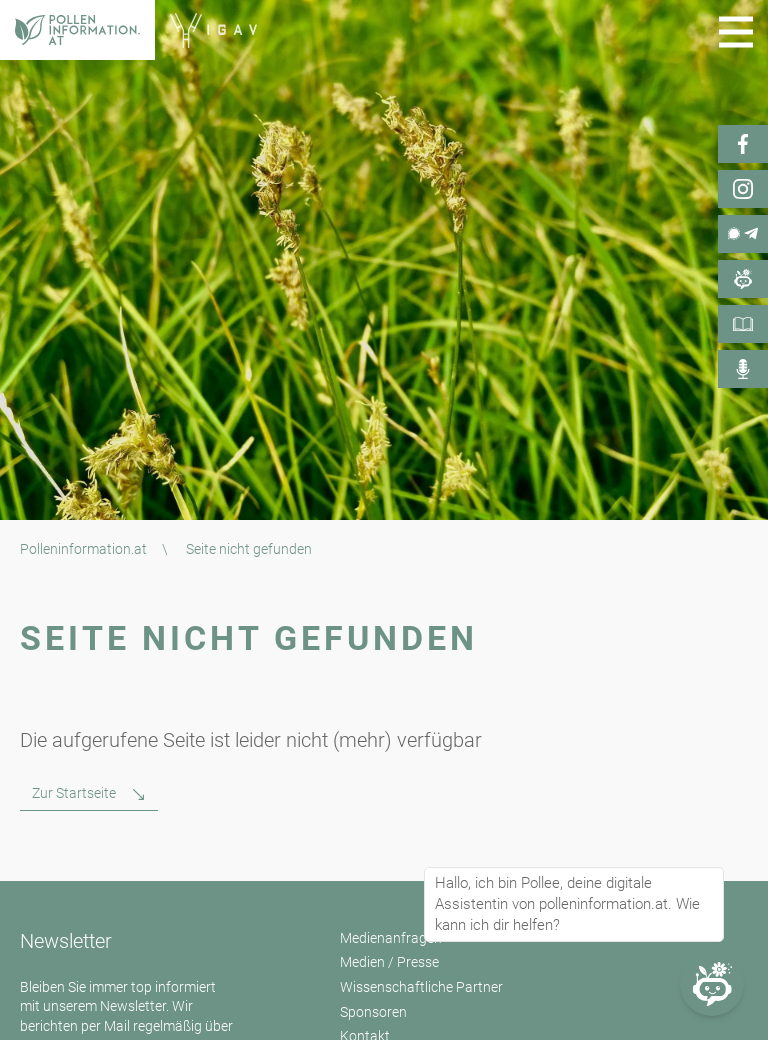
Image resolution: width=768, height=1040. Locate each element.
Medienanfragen (391, 938)
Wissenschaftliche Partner (421, 987)
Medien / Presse (389, 962)
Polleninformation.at (83, 549)
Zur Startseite (74, 793)
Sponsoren (373, 1012)
